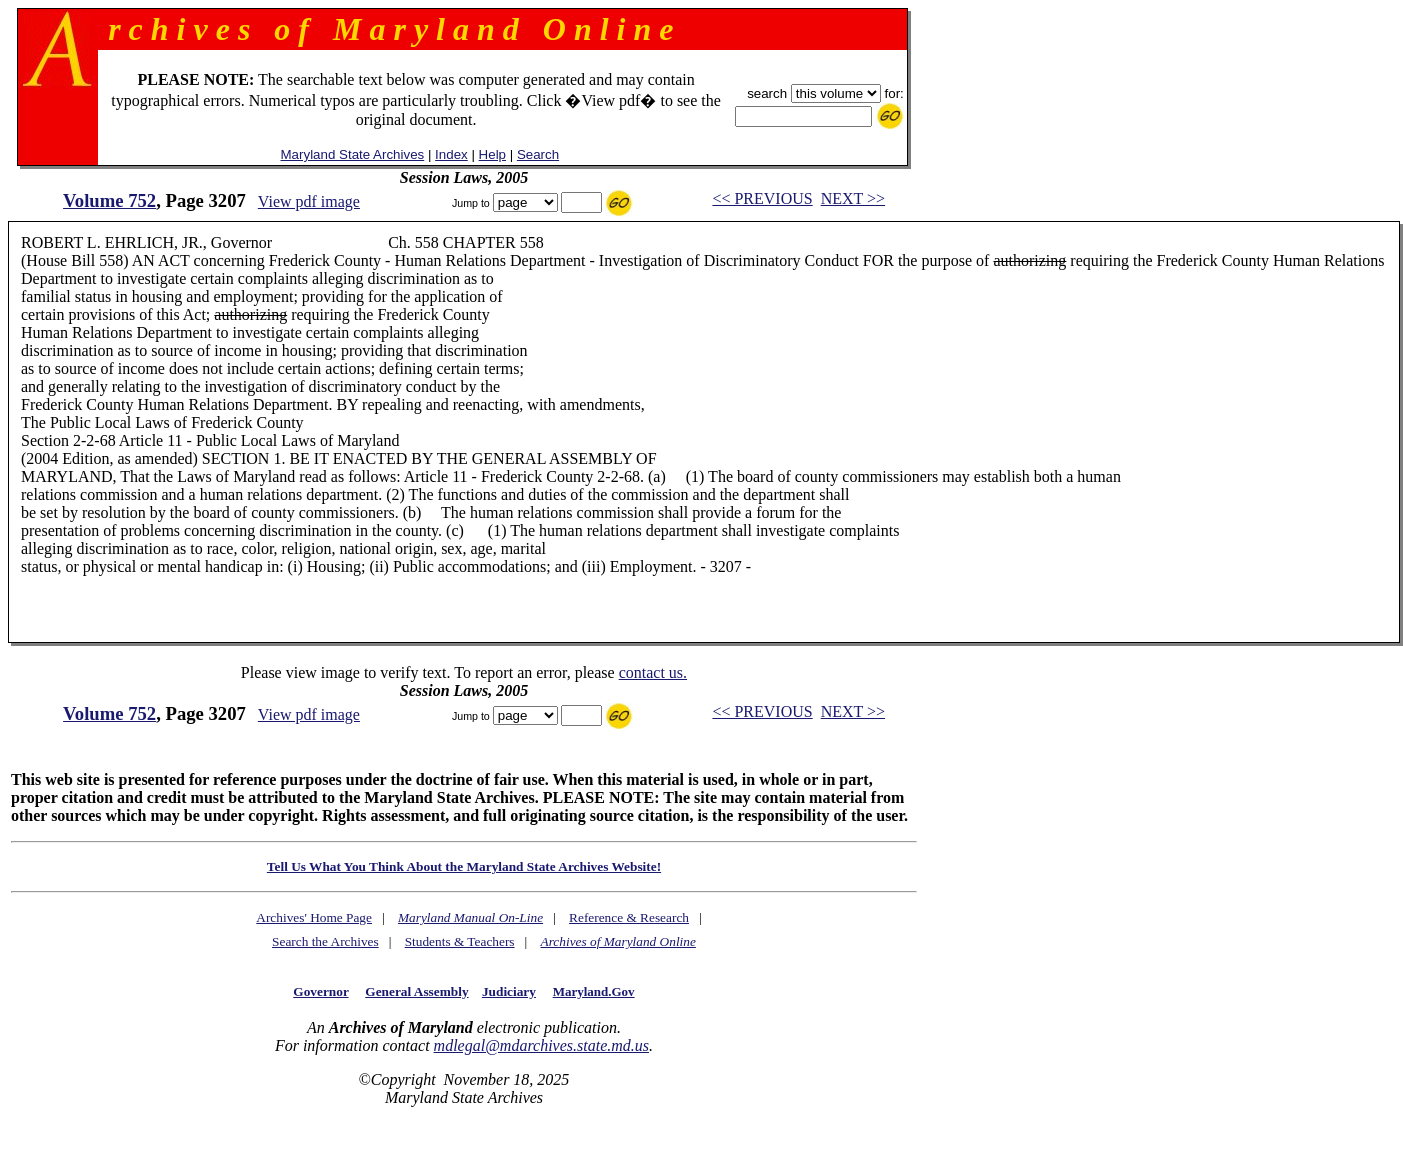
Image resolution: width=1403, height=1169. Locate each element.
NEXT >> (853, 198)
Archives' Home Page (314, 917)
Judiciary (509, 991)
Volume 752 (109, 200)
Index (451, 154)
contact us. (653, 672)
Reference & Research (629, 917)
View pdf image (309, 201)
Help (492, 154)
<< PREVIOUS (762, 198)
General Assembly (416, 991)
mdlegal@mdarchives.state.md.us (541, 1045)
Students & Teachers (460, 941)
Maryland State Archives (353, 154)
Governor (320, 991)
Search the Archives (325, 941)
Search (538, 154)
